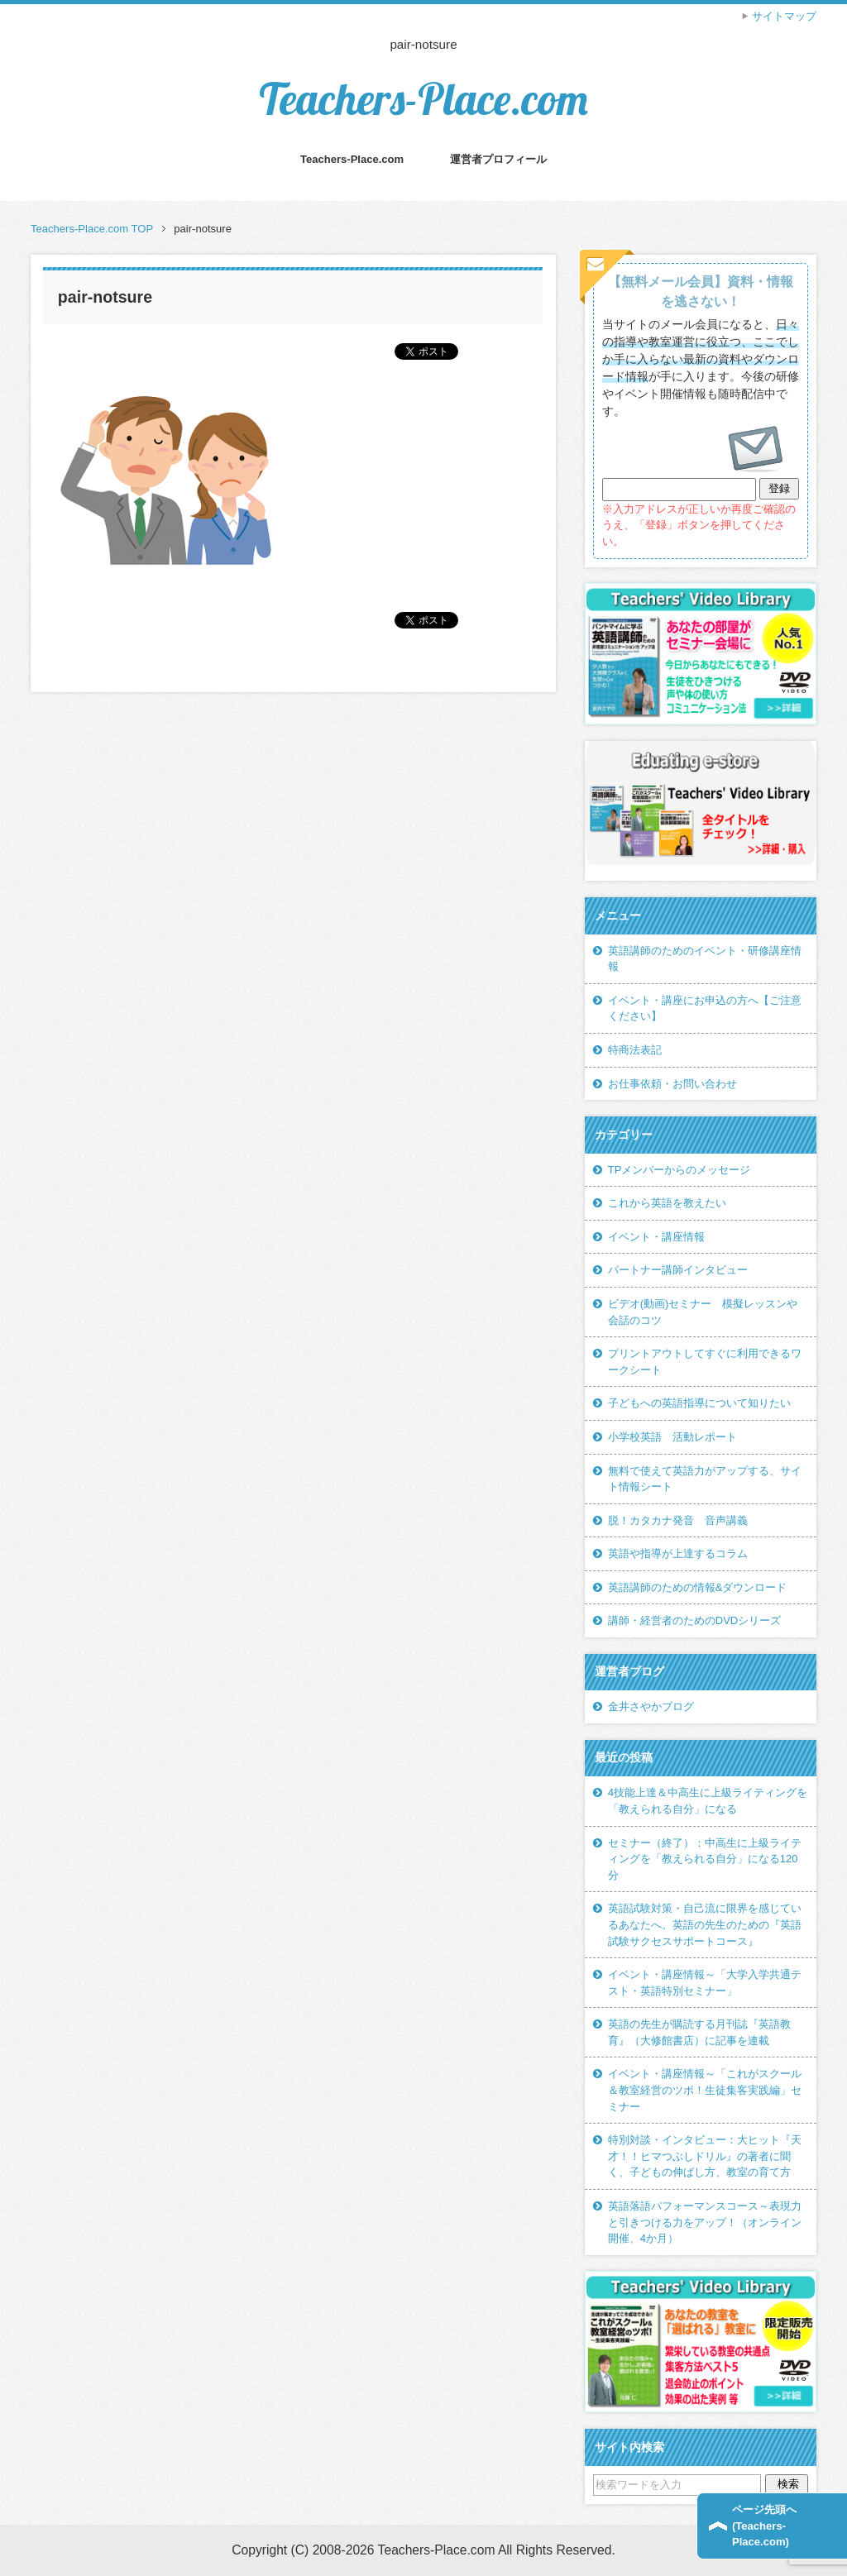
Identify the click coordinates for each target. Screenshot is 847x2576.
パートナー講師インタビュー (678, 1270)
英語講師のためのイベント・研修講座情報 (705, 958)
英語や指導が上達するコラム (678, 1553)
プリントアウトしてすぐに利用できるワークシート (705, 1361)
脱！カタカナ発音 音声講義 (678, 1520)
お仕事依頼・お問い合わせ (672, 1084)
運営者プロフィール (498, 159)
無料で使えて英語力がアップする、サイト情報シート (705, 1479)
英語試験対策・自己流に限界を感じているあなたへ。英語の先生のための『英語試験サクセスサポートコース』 (705, 1924)
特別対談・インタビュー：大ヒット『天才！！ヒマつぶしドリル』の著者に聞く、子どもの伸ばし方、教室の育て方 (705, 2156)
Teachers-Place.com (423, 99)
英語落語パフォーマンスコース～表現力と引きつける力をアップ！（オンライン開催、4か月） (705, 2222)
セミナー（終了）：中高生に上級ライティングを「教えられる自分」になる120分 (705, 1859)
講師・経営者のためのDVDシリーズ (695, 1620)
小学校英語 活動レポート (672, 1437)
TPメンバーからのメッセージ (679, 1170)
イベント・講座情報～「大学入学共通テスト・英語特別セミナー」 (705, 1982)
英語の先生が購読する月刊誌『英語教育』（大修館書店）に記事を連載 (699, 2032)
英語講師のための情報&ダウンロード (697, 1587)
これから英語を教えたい (667, 1203)
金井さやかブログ (651, 1706)
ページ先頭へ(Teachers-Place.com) (764, 2525)
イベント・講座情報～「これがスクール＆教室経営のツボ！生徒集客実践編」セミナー (705, 2089)
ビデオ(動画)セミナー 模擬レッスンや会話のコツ (703, 1312)
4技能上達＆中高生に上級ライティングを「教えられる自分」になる (707, 1800)
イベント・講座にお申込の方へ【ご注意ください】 (705, 1008)
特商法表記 (635, 1050)
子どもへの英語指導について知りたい (699, 1403)
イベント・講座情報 (656, 1237)
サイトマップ (784, 16)
